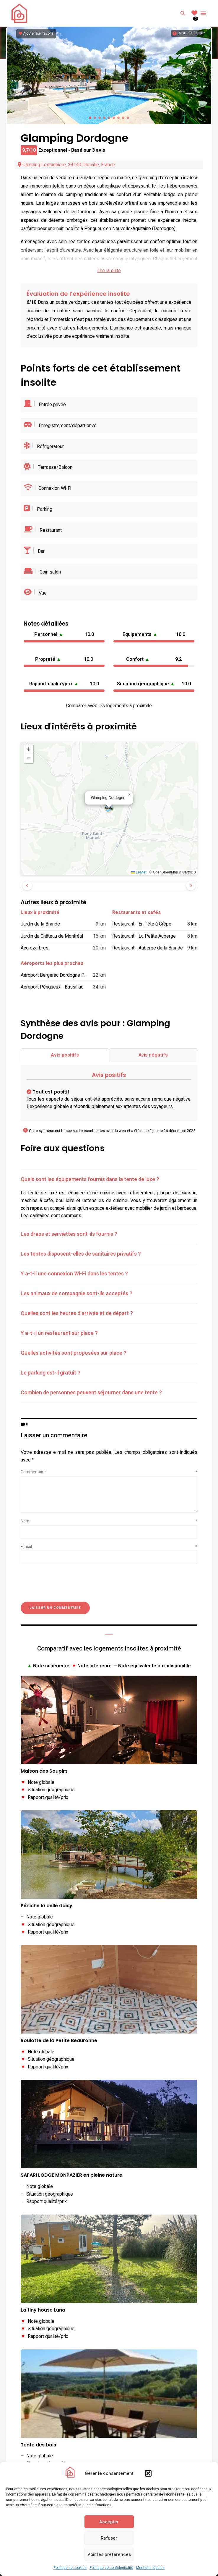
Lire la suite (109, 270)
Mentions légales (150, 2567)
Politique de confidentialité (111, 2567)
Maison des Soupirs (44, 1771)
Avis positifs (65, 1055)
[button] (148, 2473)
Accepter (109, 2522)
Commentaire (109, 1472)
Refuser (109, 2538)
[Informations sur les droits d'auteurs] (187, 33)
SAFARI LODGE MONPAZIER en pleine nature (71, 2175)
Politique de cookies (70, 2567)
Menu (203, 13)
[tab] (109, 1179)
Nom (109, 1521)
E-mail (109, 1547)
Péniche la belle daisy (46, 1906)
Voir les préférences (109, 2554)
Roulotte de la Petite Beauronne (59, 2041)
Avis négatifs (153, 1055)
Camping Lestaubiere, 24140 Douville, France (66, 164)
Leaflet (138, 872)
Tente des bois (38, 2445)
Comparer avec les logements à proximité (109, 705)
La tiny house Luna (43, 2310)
